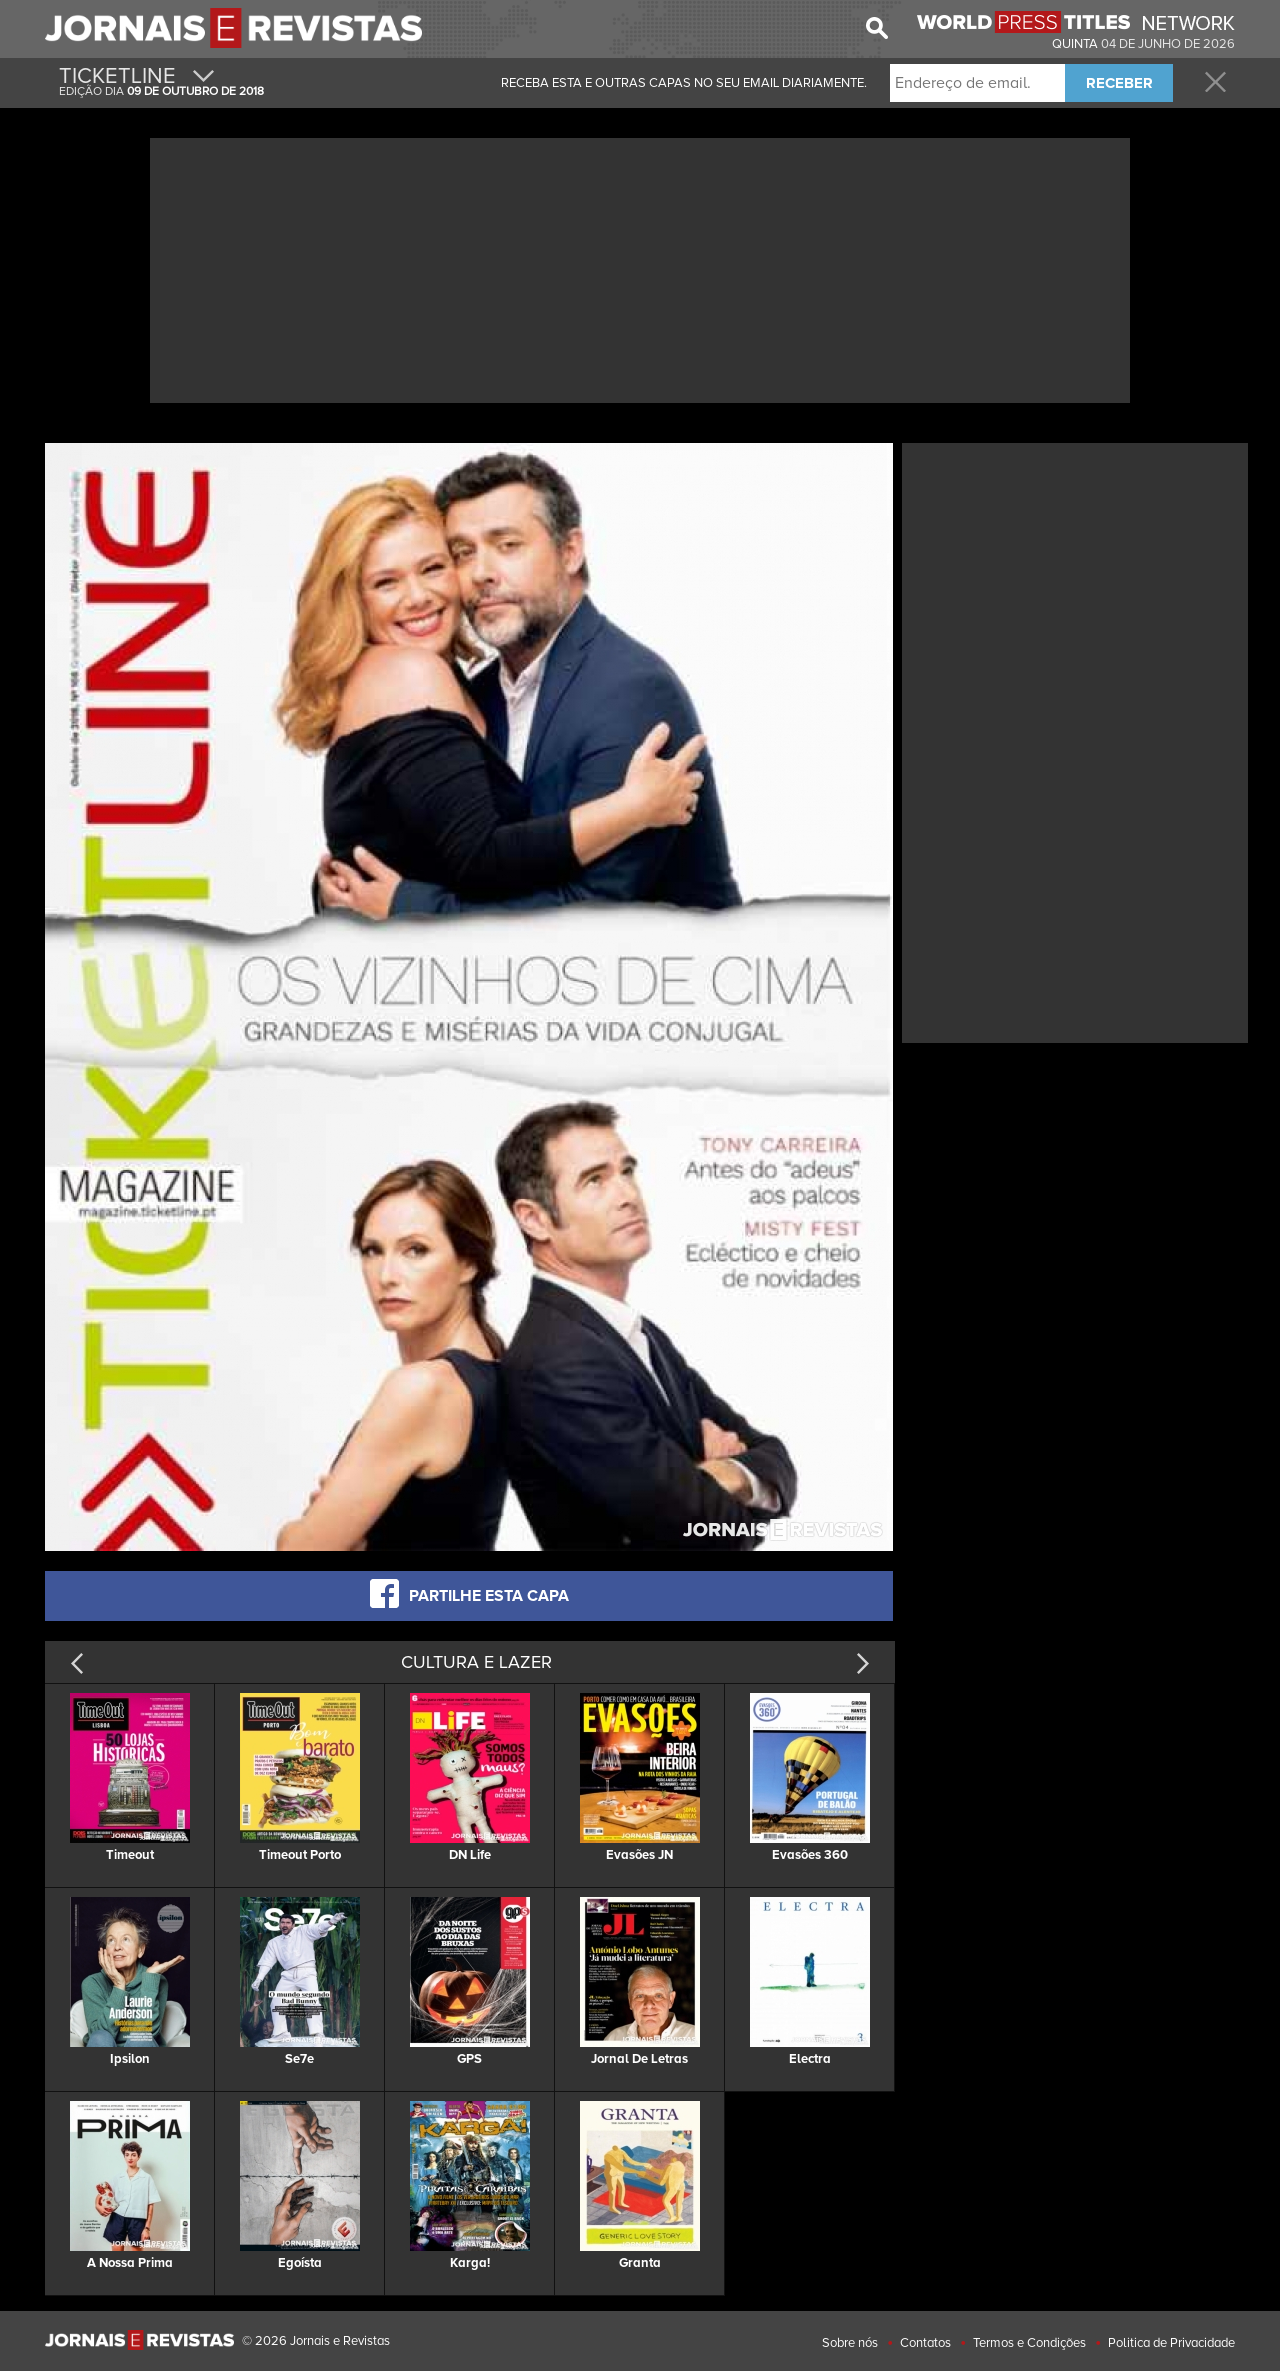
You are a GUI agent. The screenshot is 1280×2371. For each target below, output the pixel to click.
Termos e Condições (1029, 2343)
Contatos (925, 2343)
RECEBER (1119, 83)
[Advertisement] (640, 268)
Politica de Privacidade (1171, 2343)
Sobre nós (850, 2343)
